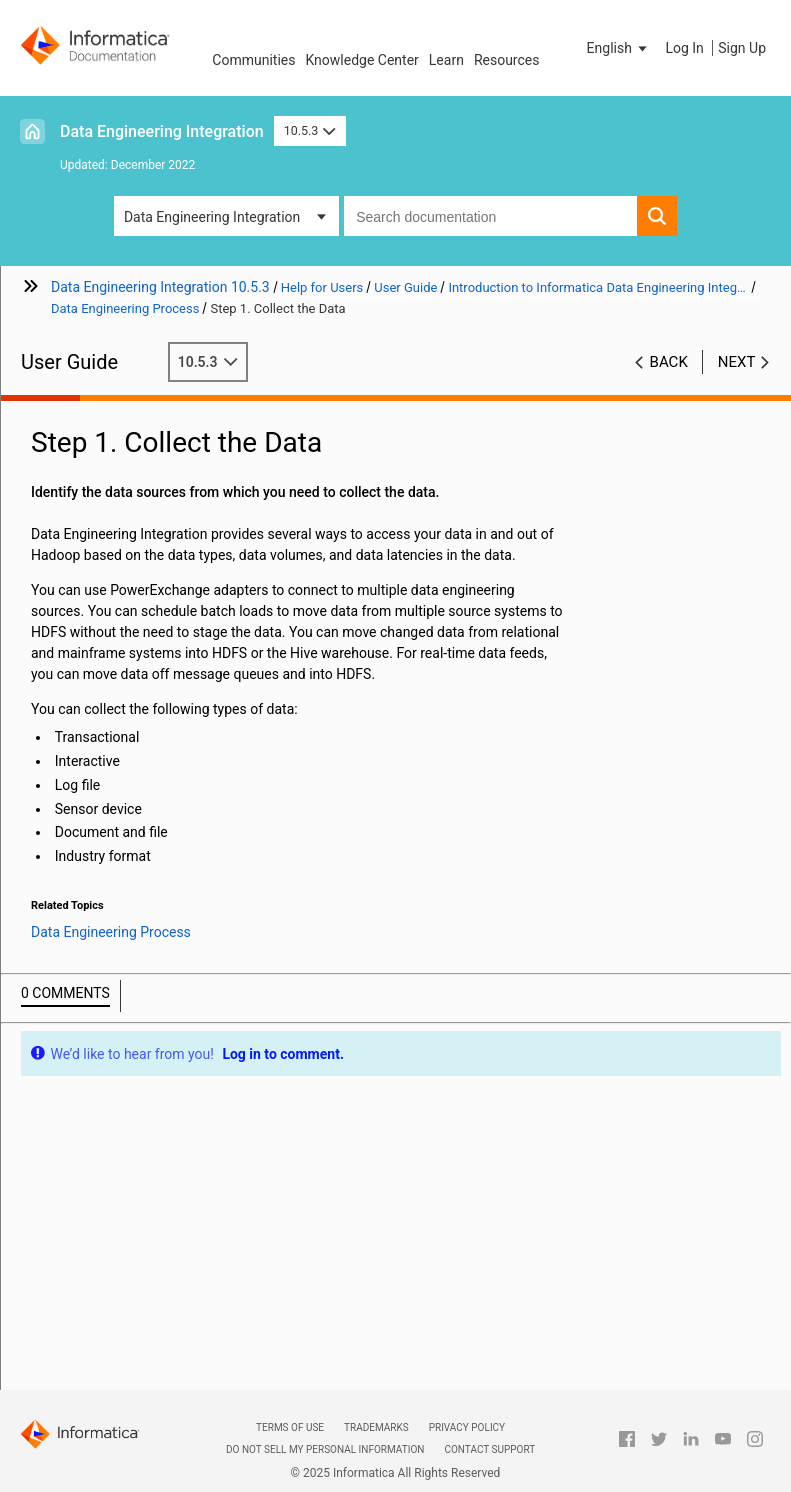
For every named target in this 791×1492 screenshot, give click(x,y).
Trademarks (376, 1427)
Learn (446, 60)
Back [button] (669, 362)
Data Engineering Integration (162, 131)
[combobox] (490, 216)
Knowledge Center (361, 60)
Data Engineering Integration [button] (212, 217)
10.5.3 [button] (310, 130)
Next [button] (737, 362)
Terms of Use (290, 1427)
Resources (507, 60)
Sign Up (742, 48)
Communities (253, 60)
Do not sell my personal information (325, 1449)
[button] (619, 48)
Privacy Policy (467, 1427)
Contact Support (489, 1449)
